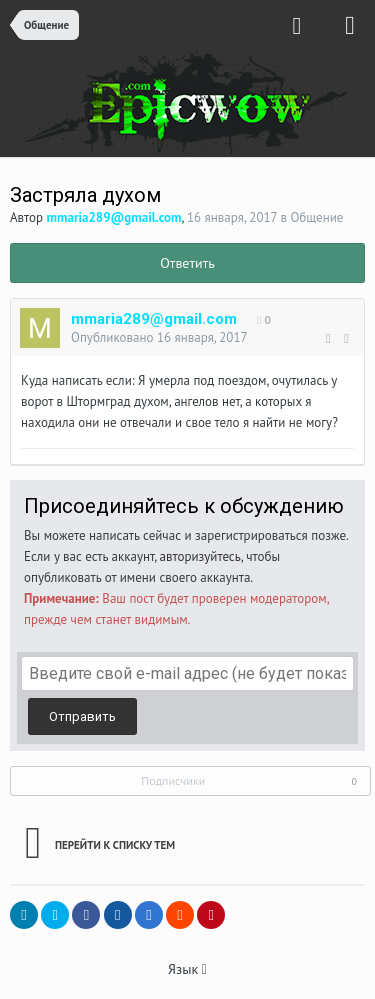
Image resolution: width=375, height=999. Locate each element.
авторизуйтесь (200, 556)
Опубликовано (159, 337)
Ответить (187, 263)
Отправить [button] (82, 716)
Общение (316, 217)
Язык (187, 969)
